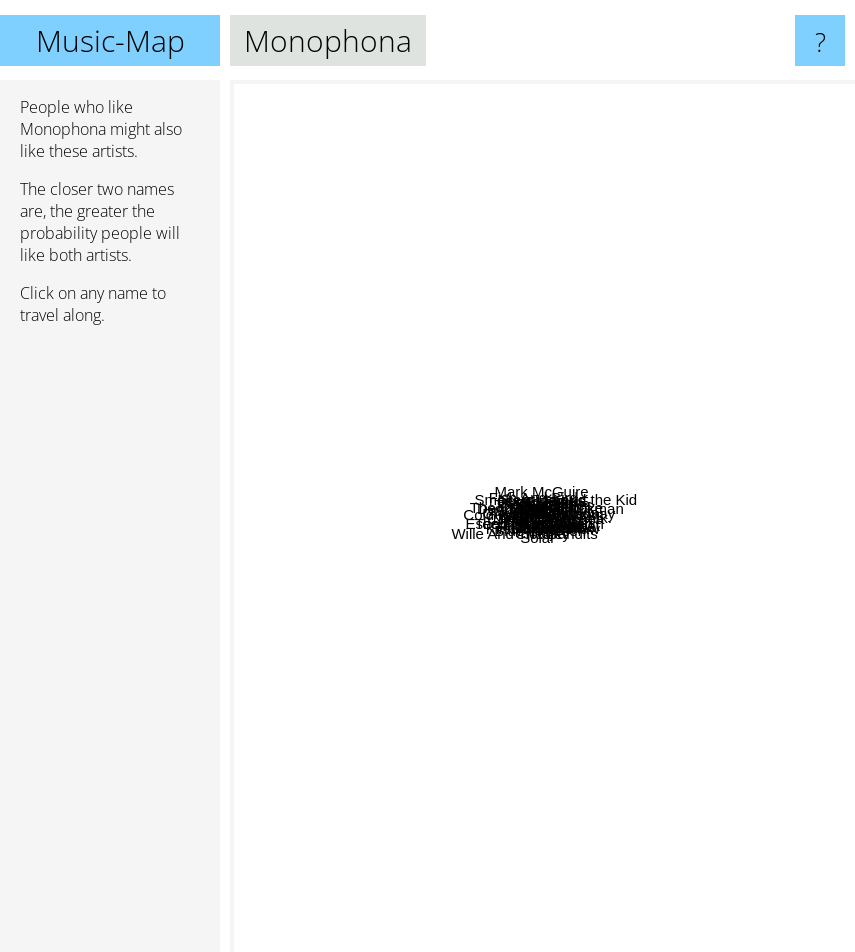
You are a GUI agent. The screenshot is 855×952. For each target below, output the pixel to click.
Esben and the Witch (522, 670)
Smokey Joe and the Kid (726, 225)
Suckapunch (396, 464)
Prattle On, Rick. (719, 591)
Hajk (586, 825)
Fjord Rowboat (667, 699)
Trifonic (387, 447)
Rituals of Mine (564, 627)
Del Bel (521, 415)
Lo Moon (324, 530)
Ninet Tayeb (364, 502)
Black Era (458, 398)
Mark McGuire (496, 149)
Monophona (542, 516)
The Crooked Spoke (488, 486)
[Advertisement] (110, 647)
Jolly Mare (598, 734)
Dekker (555, 331)
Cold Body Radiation (396, 517)
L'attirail (480, 653)
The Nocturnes (518, 347)
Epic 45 (709, 504)
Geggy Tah (549, 442)
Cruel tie (612, 433)
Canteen (422, 436)
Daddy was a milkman (697, 369)
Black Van (641, 679)
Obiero (395, 560)
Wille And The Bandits (330, 705)
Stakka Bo (468, 264)
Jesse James (556, 312)
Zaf (411, 344)
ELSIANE (661, 246)
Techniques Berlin (445, 622)
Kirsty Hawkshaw (557, 777)
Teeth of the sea (710, 547)
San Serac (475, 698)
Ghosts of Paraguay (669, 493)
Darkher (616, 337)
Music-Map (110, 40)
